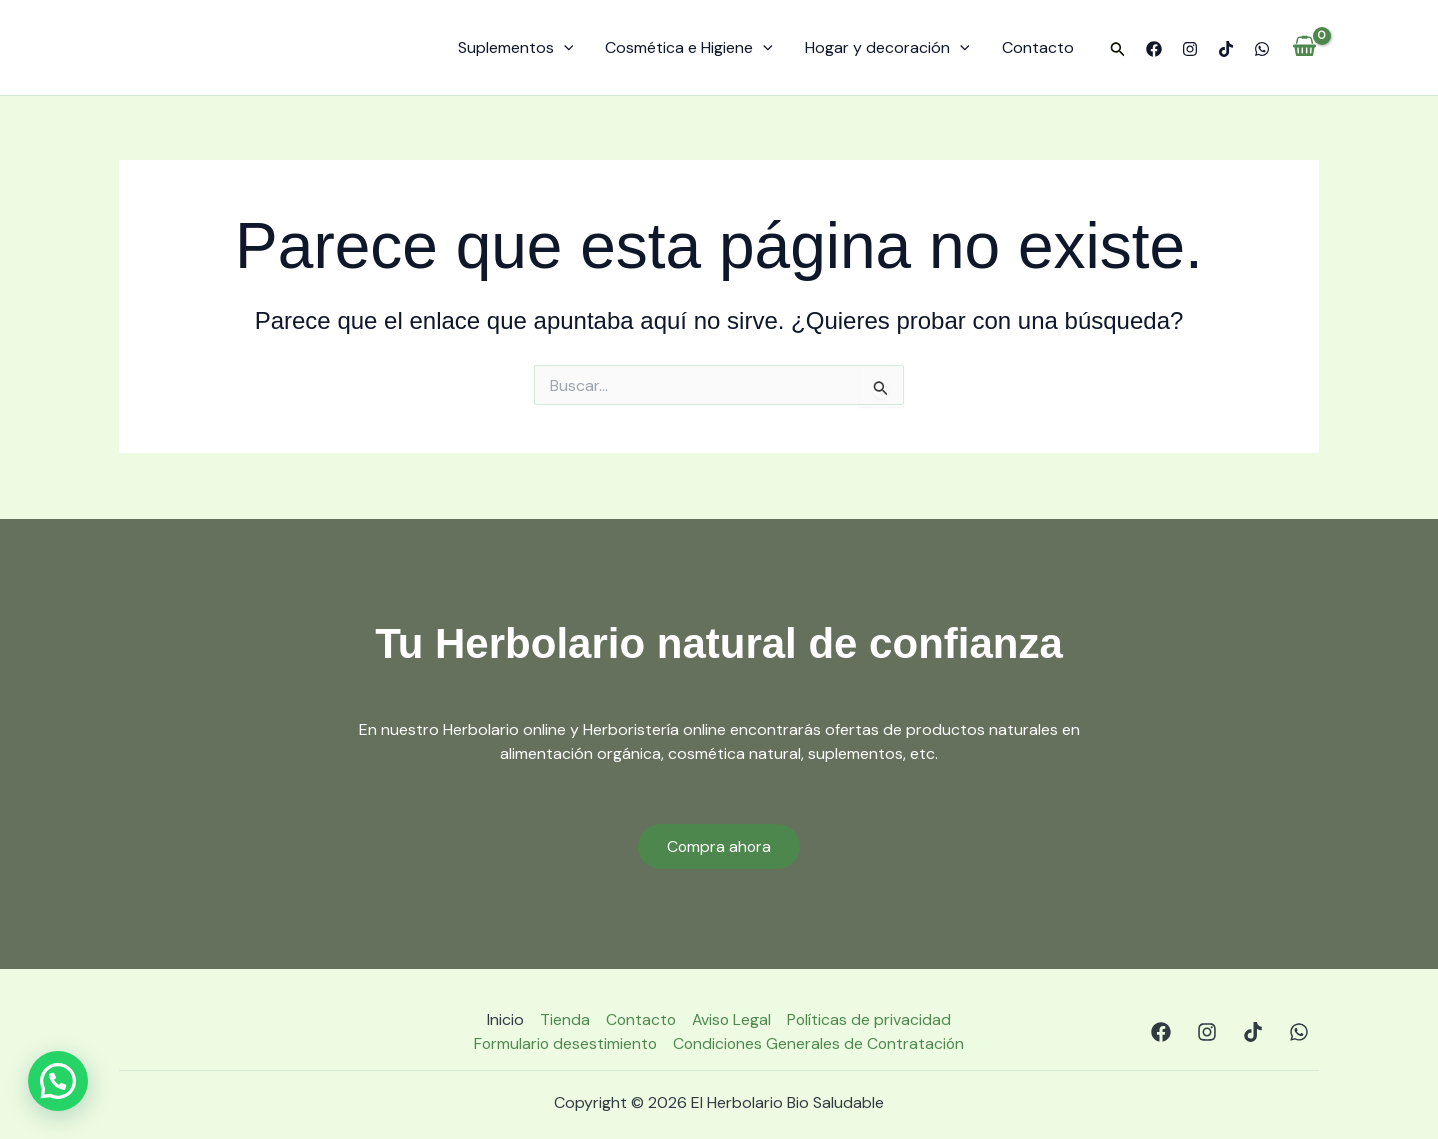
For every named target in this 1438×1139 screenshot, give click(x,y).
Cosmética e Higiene (689, 48)
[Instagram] (1190, 49)
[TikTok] (1226, 49)
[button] (1118, 50)
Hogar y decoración (887, 48)
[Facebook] (1154, 49)
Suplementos (516, 48)
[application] (564, 48)
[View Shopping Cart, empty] (1304, 48)
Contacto (1038, 47)
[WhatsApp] (1262, 49)
